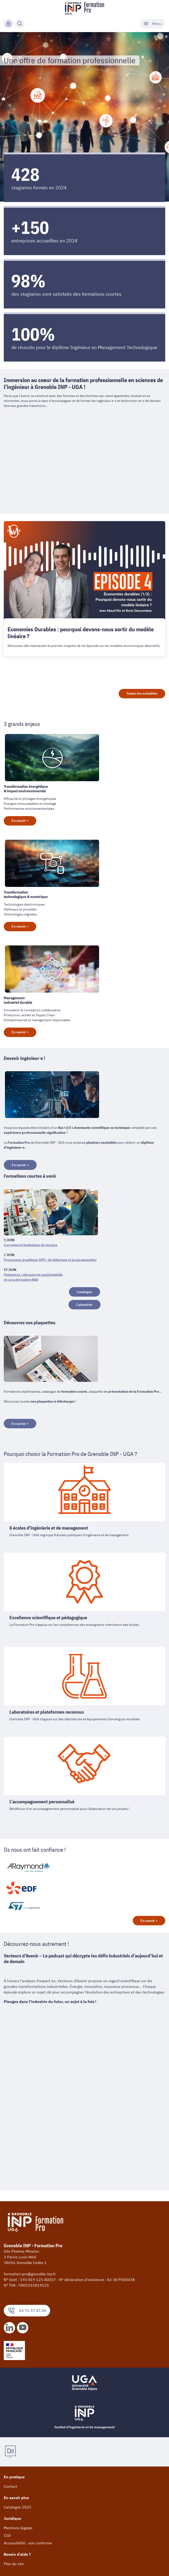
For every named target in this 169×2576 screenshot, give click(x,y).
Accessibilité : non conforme (28, 2543)
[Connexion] (8, 23)
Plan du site (14, 2563)
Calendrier (84, 1305)
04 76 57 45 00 (27, 2311)
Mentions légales (18, 2527)
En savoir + (20, 820)
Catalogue (84, 1292)
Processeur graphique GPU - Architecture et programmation (50, 1260)
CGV (7, 2535)
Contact (10, 2486)
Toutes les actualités (141, 693)
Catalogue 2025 (17, 2507)
